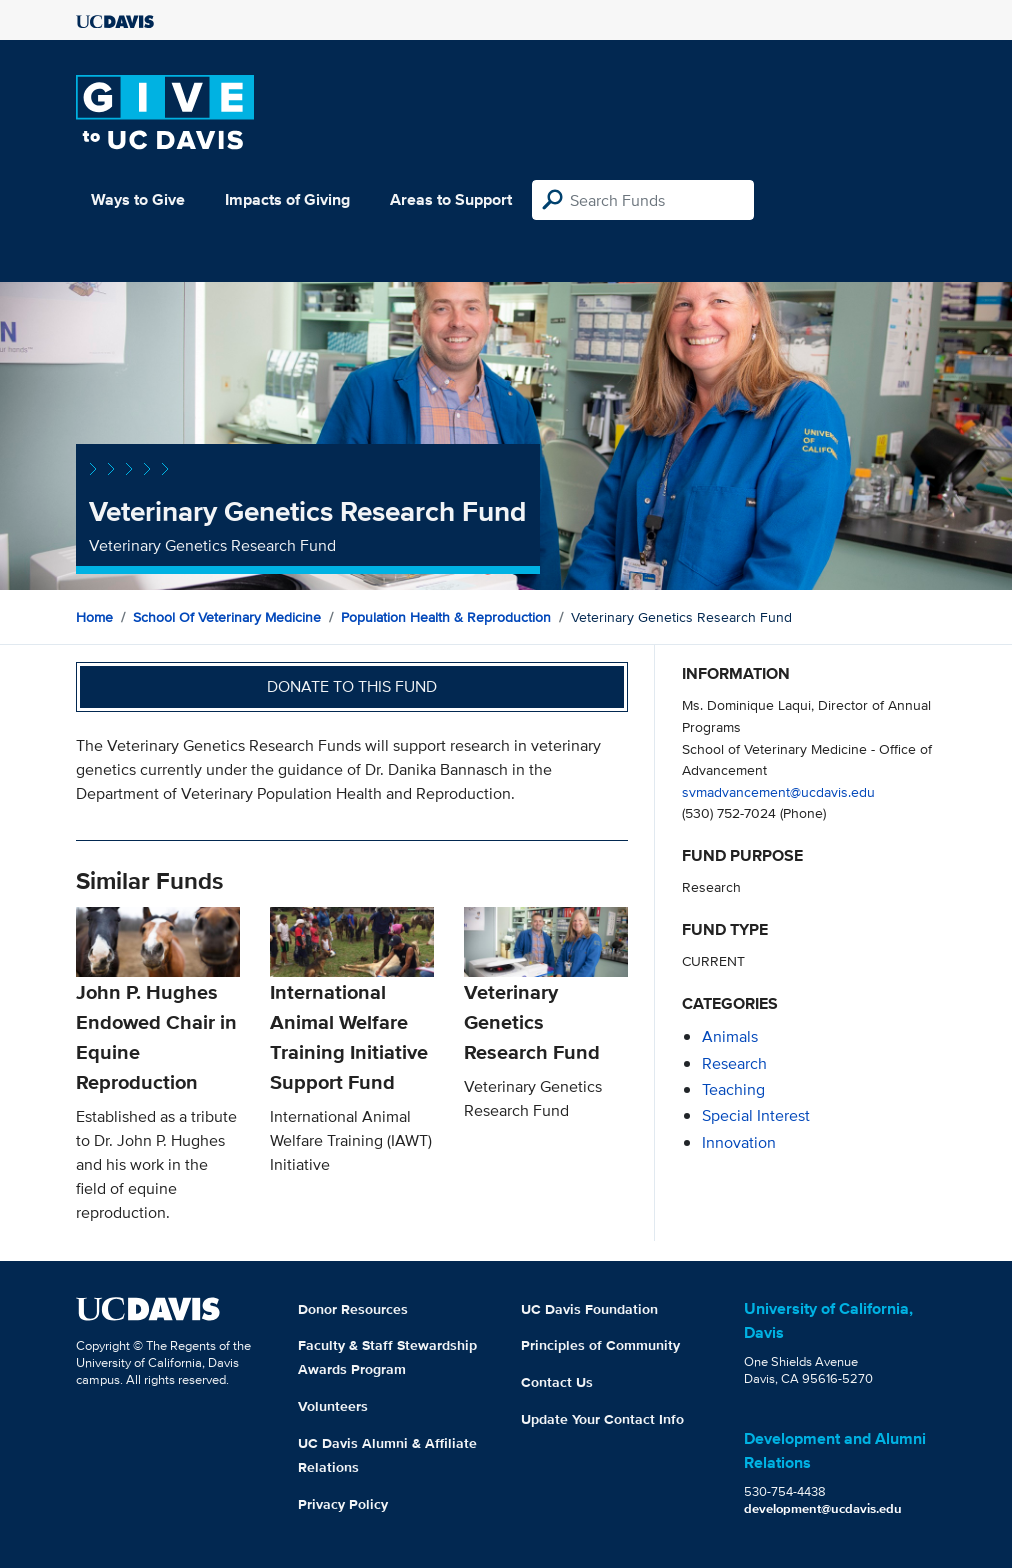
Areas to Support (451, 199)
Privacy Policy (343, 1504)
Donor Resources (353, 1309)
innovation (739, 1142)
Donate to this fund (352, 686)
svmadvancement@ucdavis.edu (778, 791)
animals (730, 1036)
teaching (733, 1089)
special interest (756, 1115)
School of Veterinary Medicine (227, 617)
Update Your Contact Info (602, 1419)
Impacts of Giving (287, 199)
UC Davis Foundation (589, 1309)
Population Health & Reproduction (446, 617)
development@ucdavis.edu (823, 1508)
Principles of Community (600, 1345)
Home (94, 617)
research (734, 1063)
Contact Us (557, 1382)
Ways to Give (138, 199)
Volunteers (333, 1406)
